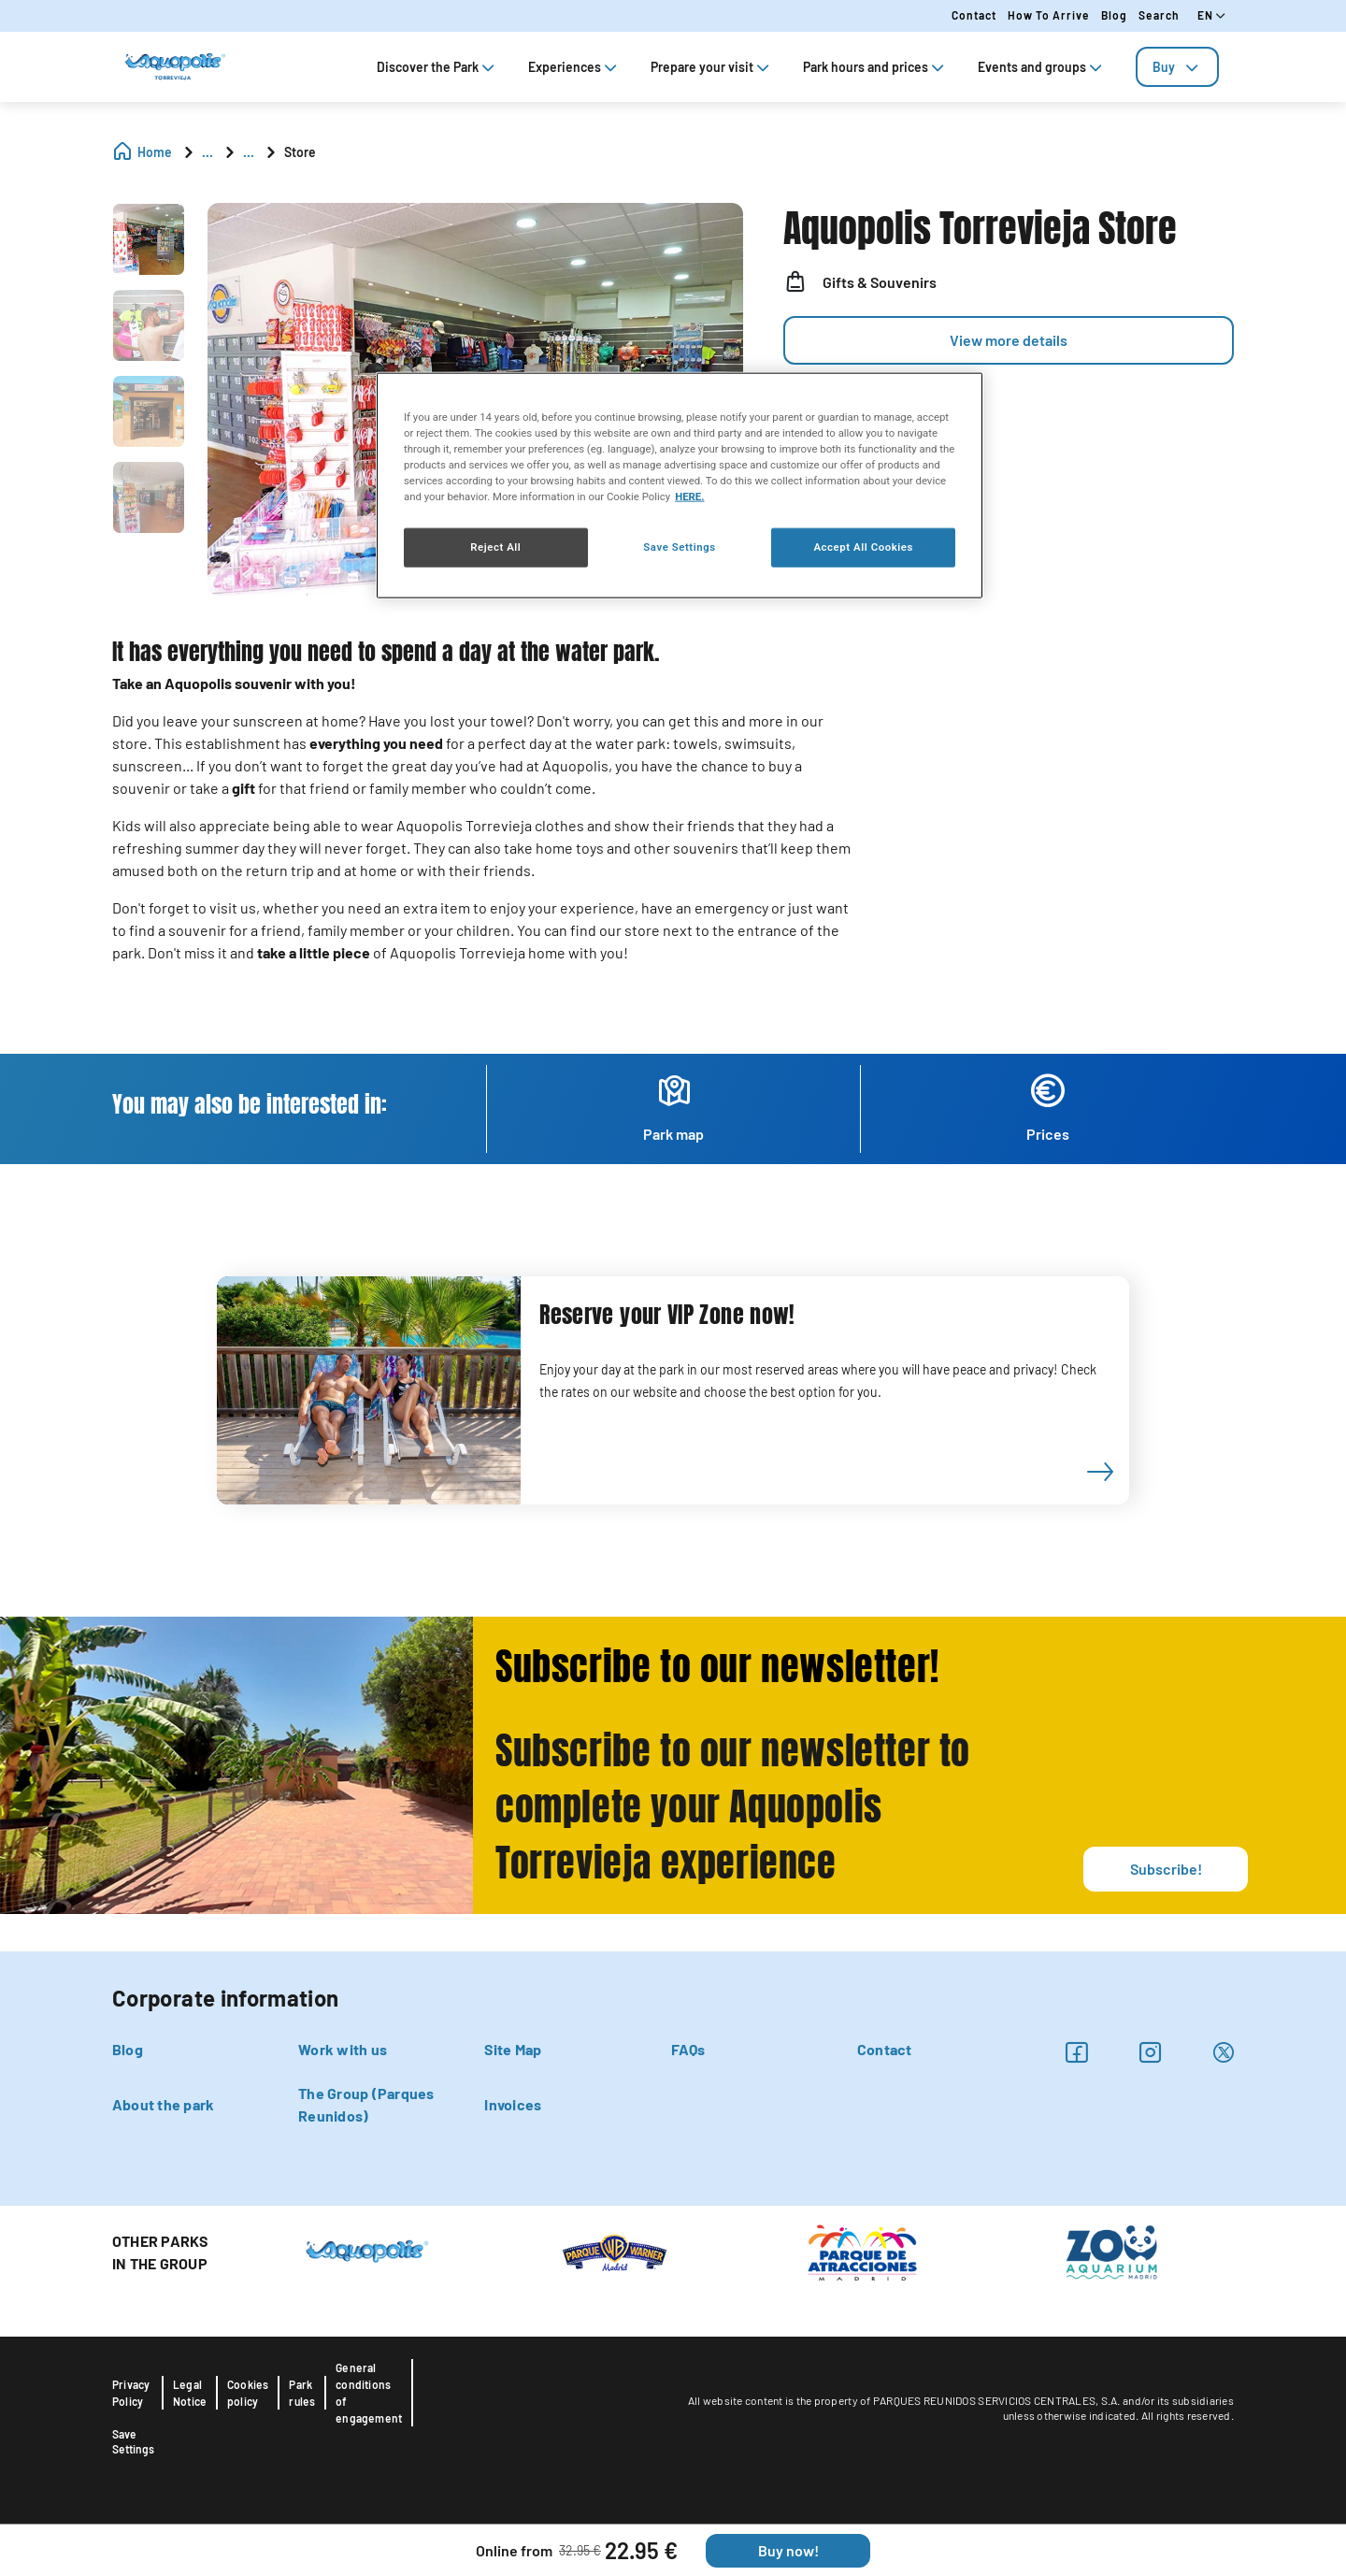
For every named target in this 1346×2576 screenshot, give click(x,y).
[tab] (1177, 66)
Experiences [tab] (574, 67)
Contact (974, 15)
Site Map (512, 2049)
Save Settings (133, 2441)
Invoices (512, 2104)
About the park (163, 2104)
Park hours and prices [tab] (875, 67)
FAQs (688, 2049)
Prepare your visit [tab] (712, 67)
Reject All (495, 547)
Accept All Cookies (862, 547)
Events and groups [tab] (1042, 67)
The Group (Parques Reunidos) (366, 2104)
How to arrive (1049, 15)
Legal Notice (190, 2393)
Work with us (342, 2049)
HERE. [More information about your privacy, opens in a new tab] (689, 495)
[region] (679, 484)
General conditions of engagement (369, 2393)
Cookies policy (247, 2393)
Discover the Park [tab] (437, 67)
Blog (1114, 15)
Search (1159, 15)
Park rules (302, 2393)
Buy (1177, 67)
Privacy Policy (131, 2393)
